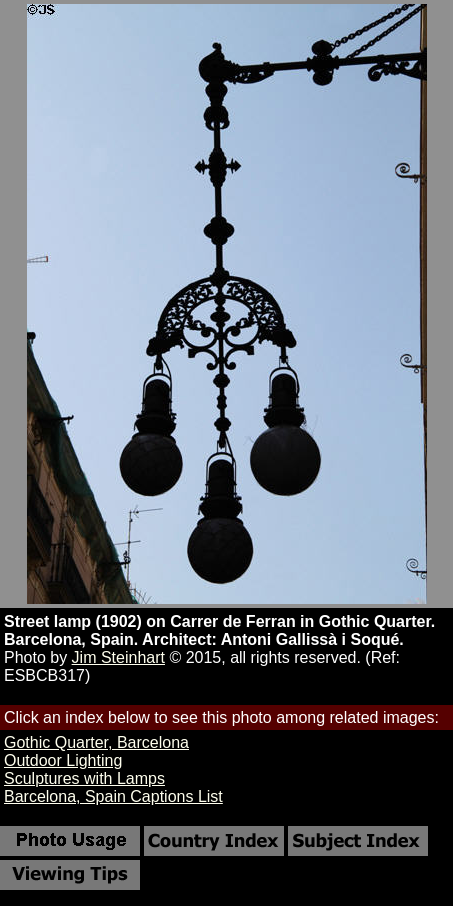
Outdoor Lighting (63, 760)
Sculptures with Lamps (84, 778)
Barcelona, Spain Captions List (113, 796)
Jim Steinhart (118, 657)
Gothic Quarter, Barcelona (96, 742)
